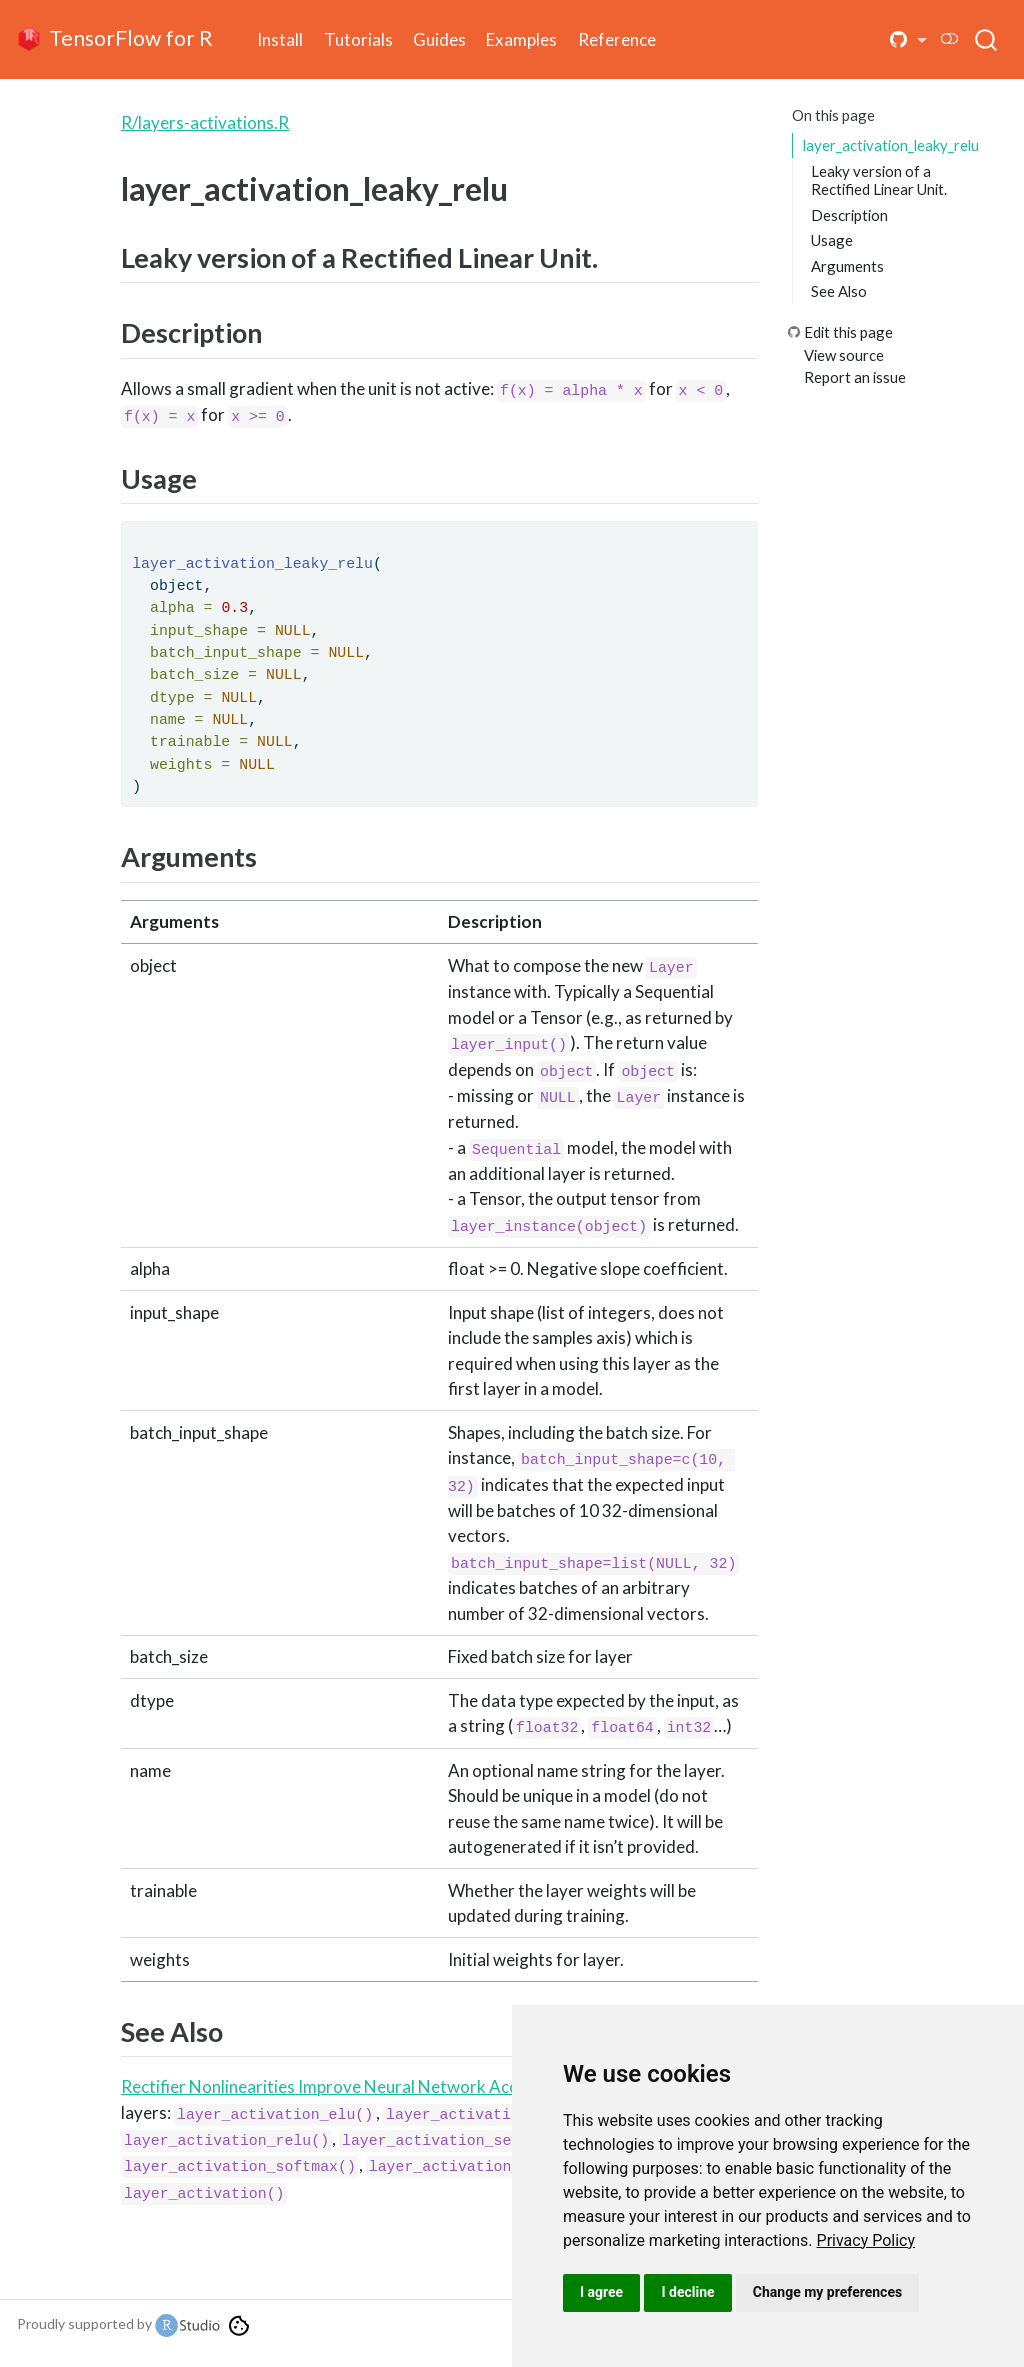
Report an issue (855, 377)
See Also (839, 291)
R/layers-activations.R (205, 122)
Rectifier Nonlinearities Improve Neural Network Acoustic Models (367, 2086)
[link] (866, 2240)
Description (849, 215)
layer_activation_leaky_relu (891, 145)
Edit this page (848, 332)
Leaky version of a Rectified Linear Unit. (879, 180)
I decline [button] (687, 2292)
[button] (908, 40)
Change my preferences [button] (827, 2292)
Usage (832, 240)
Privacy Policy (866, 2240)
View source (844, 355)
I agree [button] (601, 2292)
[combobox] (987, 39)
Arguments (847, 266)
